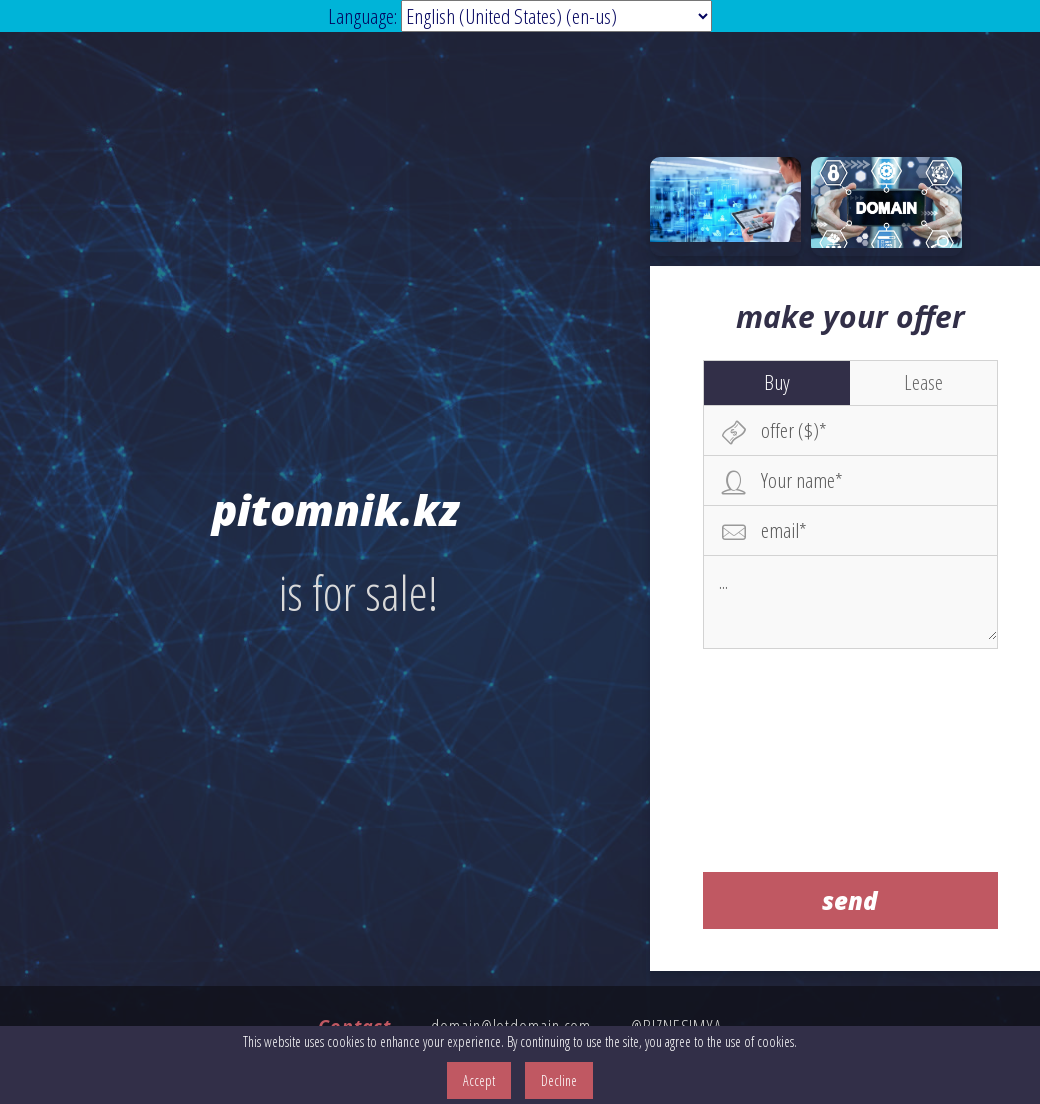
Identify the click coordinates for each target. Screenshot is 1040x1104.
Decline (559, 1080)
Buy (777, 382)
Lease (923, 382)
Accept (479, 1080)
